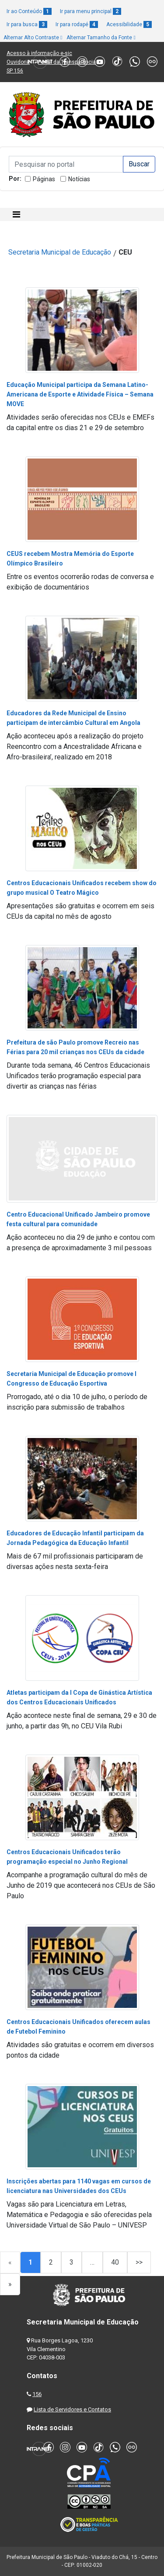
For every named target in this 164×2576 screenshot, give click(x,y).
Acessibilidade (129, 24)
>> (139, 2262)
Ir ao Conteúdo (29, 11)
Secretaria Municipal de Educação (59, 252)
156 (37, 2394)
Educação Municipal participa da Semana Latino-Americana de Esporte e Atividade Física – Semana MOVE (80, 394)
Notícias (79, 179)
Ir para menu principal (90, 11)
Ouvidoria (18, 62)
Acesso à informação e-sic (39, 53)
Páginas (44, 179)
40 (115, 2262)
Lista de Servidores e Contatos (72, 2409)
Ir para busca (27, 24)
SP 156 (15, 71)
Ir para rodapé (77, 24)
